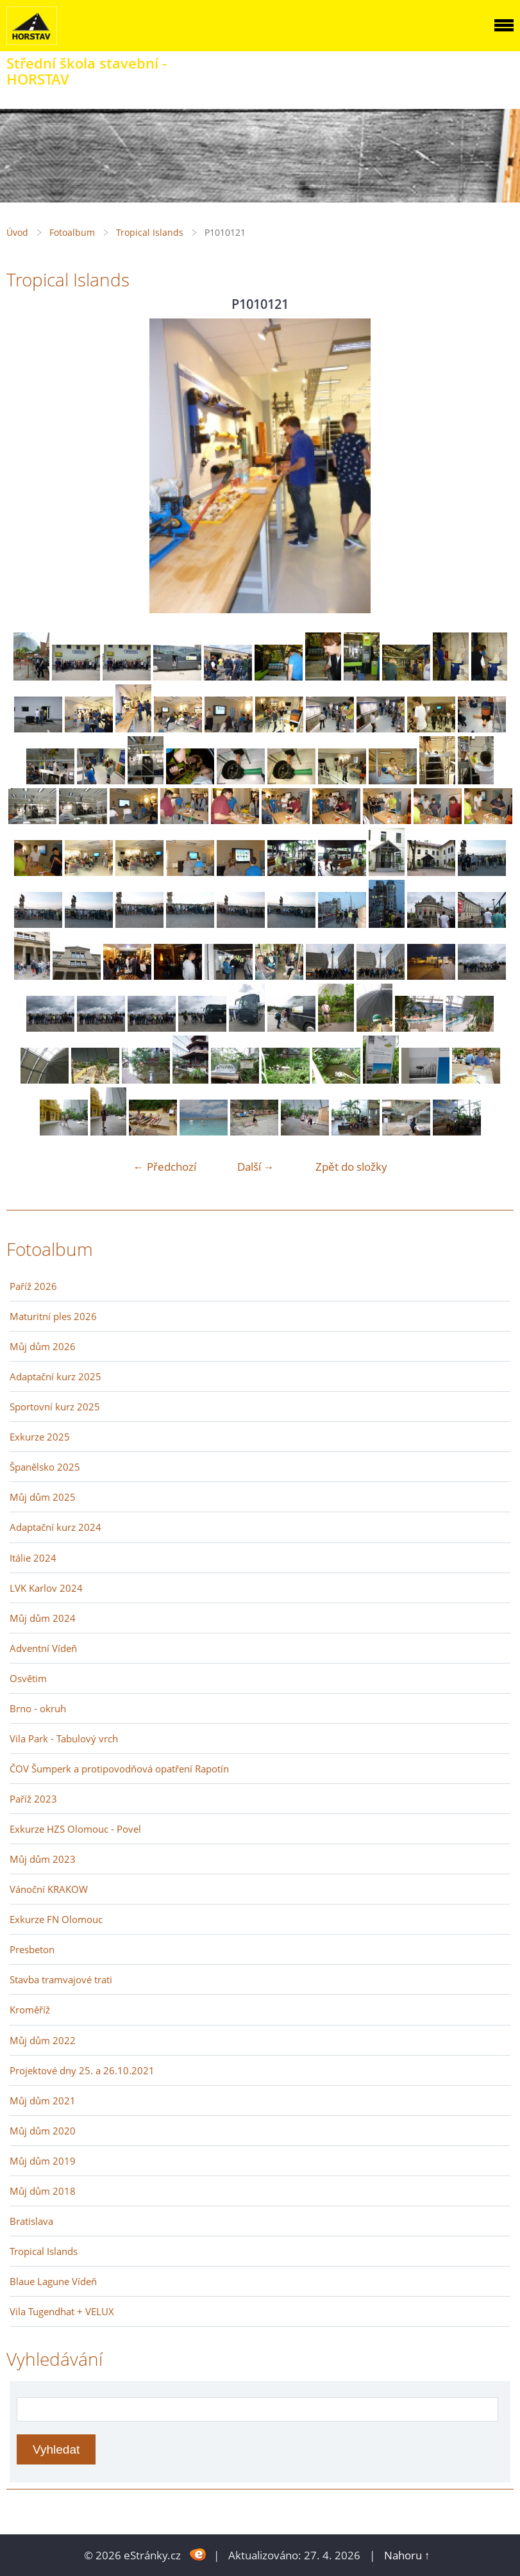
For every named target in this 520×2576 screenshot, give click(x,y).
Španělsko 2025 (45, 1466)
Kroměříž (30, 2009)
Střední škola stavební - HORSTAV (86, 71)
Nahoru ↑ (407, 2555)
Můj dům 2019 (43, 2160)
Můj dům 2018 (43, 2190)
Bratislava (31, 2221)
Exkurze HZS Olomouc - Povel (75, 1828)
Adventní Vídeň (43, 1648)
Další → (255, 1166)
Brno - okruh (38, 1708)
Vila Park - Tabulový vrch (64, 1738)
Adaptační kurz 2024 (55, 1527)
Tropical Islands (149, 232)
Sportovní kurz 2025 (55, 1406)
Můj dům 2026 (43, 1346)
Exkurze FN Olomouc (56, 1919)
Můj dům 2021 (43, 2100)
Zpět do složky (351, 1166)
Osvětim (28, 1678)
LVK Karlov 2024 (46, 1587)
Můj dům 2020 (43, 2130)
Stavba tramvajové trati (61, 1979)
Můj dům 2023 (43, 1859)
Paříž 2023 (33, 1798)
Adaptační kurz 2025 (55, 1376)
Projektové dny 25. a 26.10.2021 (82, 2070)
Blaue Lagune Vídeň (53, 2281)
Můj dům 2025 (43, 1496)
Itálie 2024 (33, 1557)
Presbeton (32, 1949)
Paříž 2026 (33, 1286)
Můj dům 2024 (43, 1618)
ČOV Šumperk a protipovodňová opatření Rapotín (119, 1768)
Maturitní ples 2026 (53, 1316)
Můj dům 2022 (43, 2040)
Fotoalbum (72, 232)
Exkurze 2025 (40, 1436)
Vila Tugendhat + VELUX (62, 2311)
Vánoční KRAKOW (49, 1889)
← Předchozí (164, 1166)
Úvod (17, 232)
